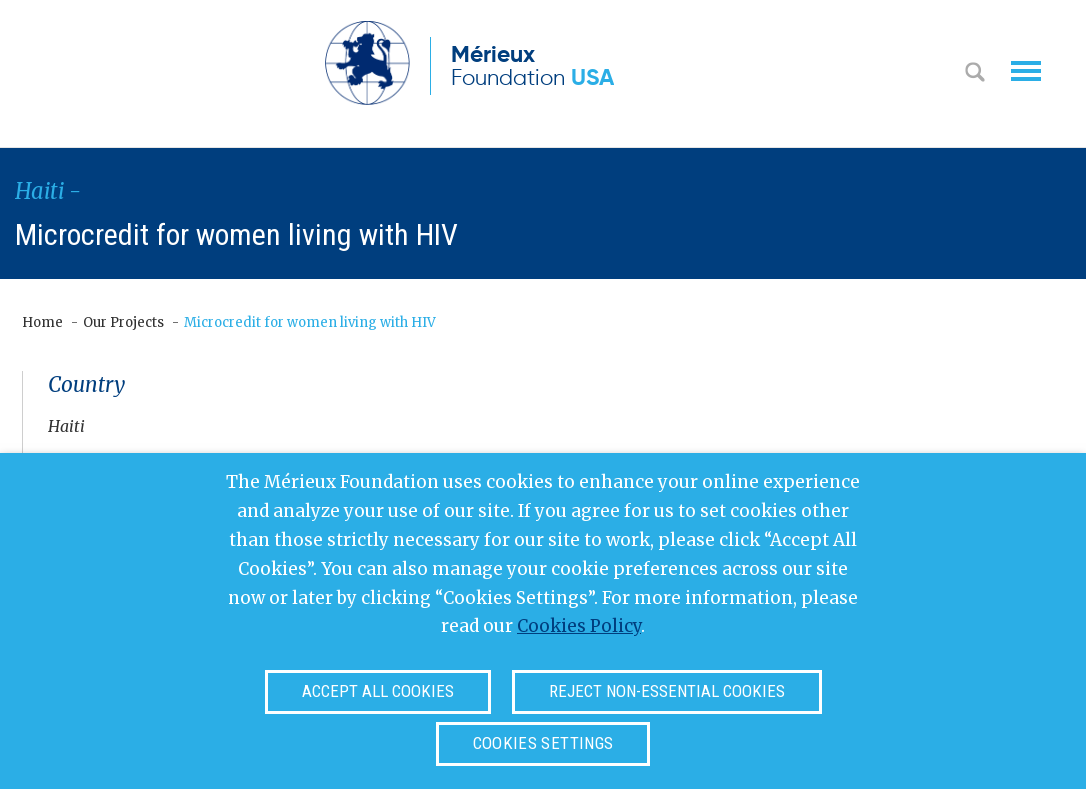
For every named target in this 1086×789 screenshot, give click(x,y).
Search (975, 74)
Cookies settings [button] (543, 743)
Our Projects (123, 322)
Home (42, 322)
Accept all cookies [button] (378, 691)
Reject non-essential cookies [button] (667, 691)
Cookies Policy (579, 626)
